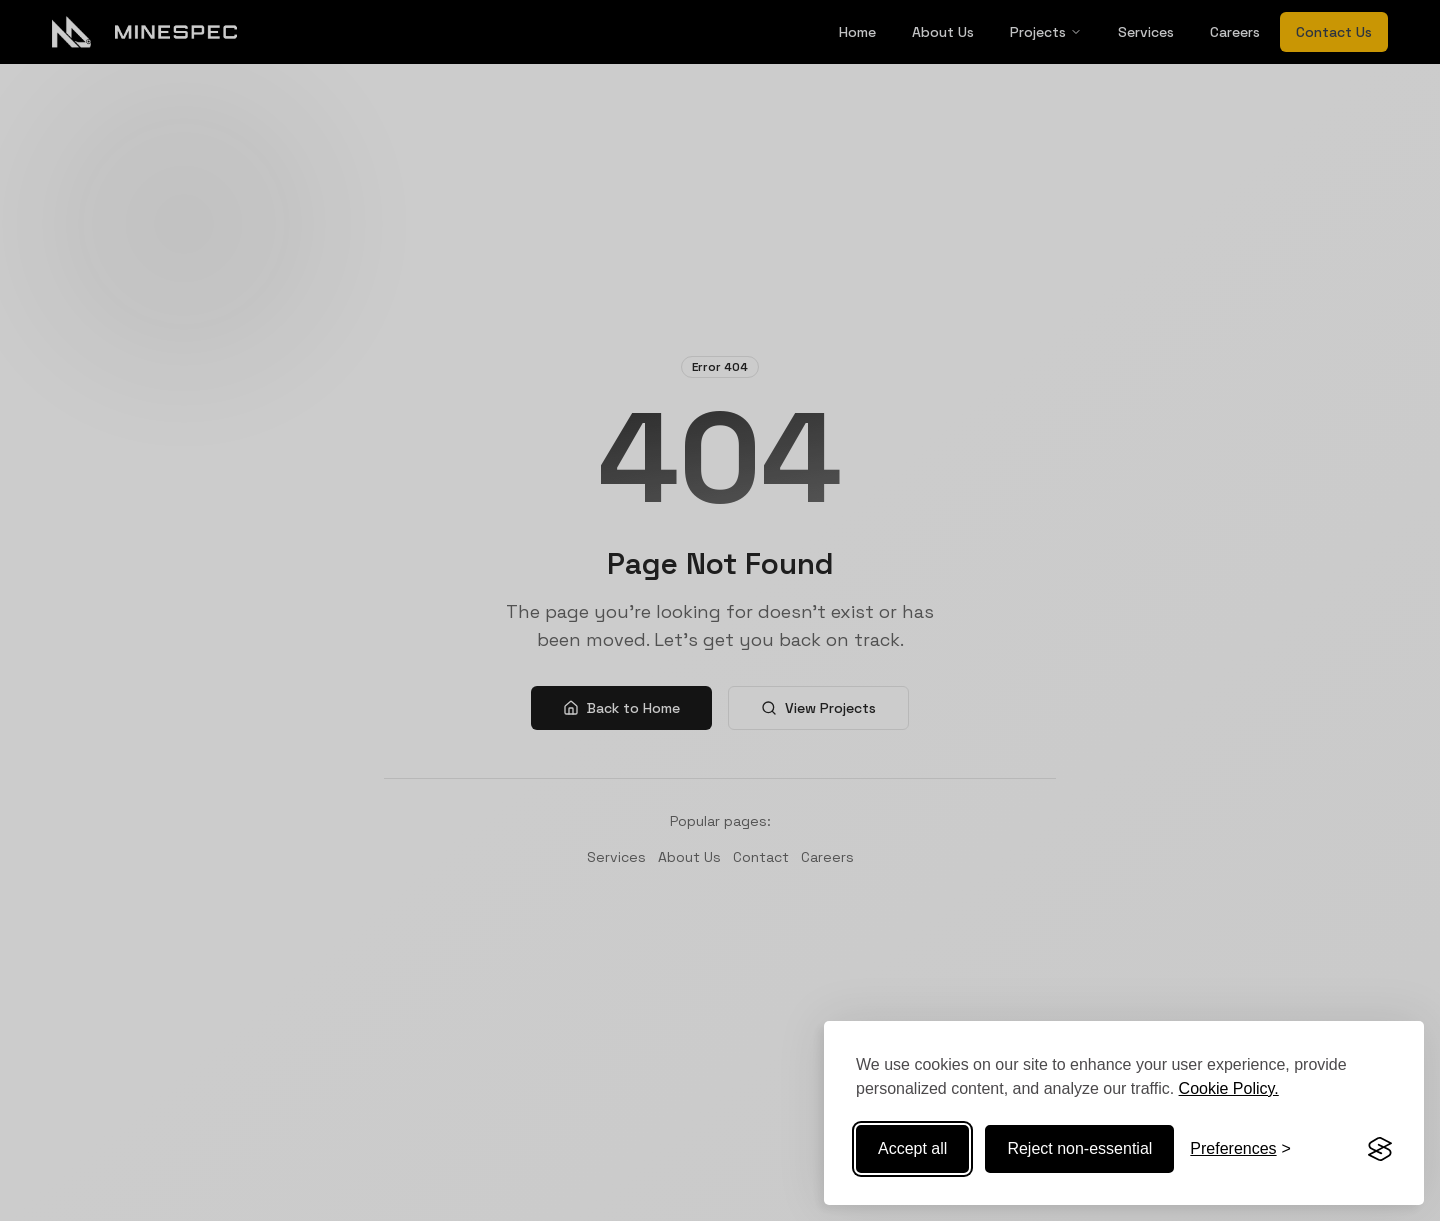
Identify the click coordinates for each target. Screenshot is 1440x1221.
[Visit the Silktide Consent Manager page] (1380, 1149)
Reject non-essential (1079, 1148)
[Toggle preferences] (1240, 1149)
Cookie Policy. (1229, 1088)
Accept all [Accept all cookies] (912, 1148)
